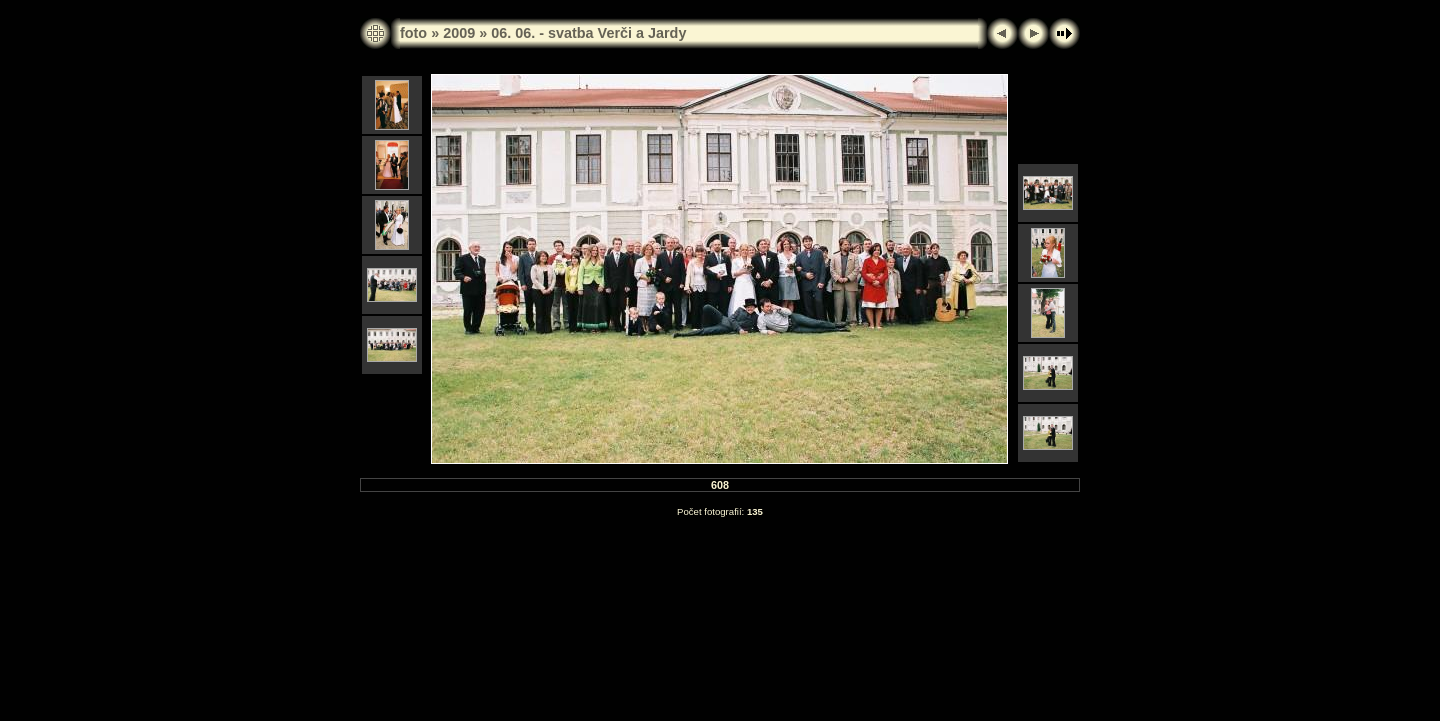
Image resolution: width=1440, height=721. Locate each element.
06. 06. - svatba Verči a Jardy (588, 33)
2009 (459, 33)
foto (413, 33)
